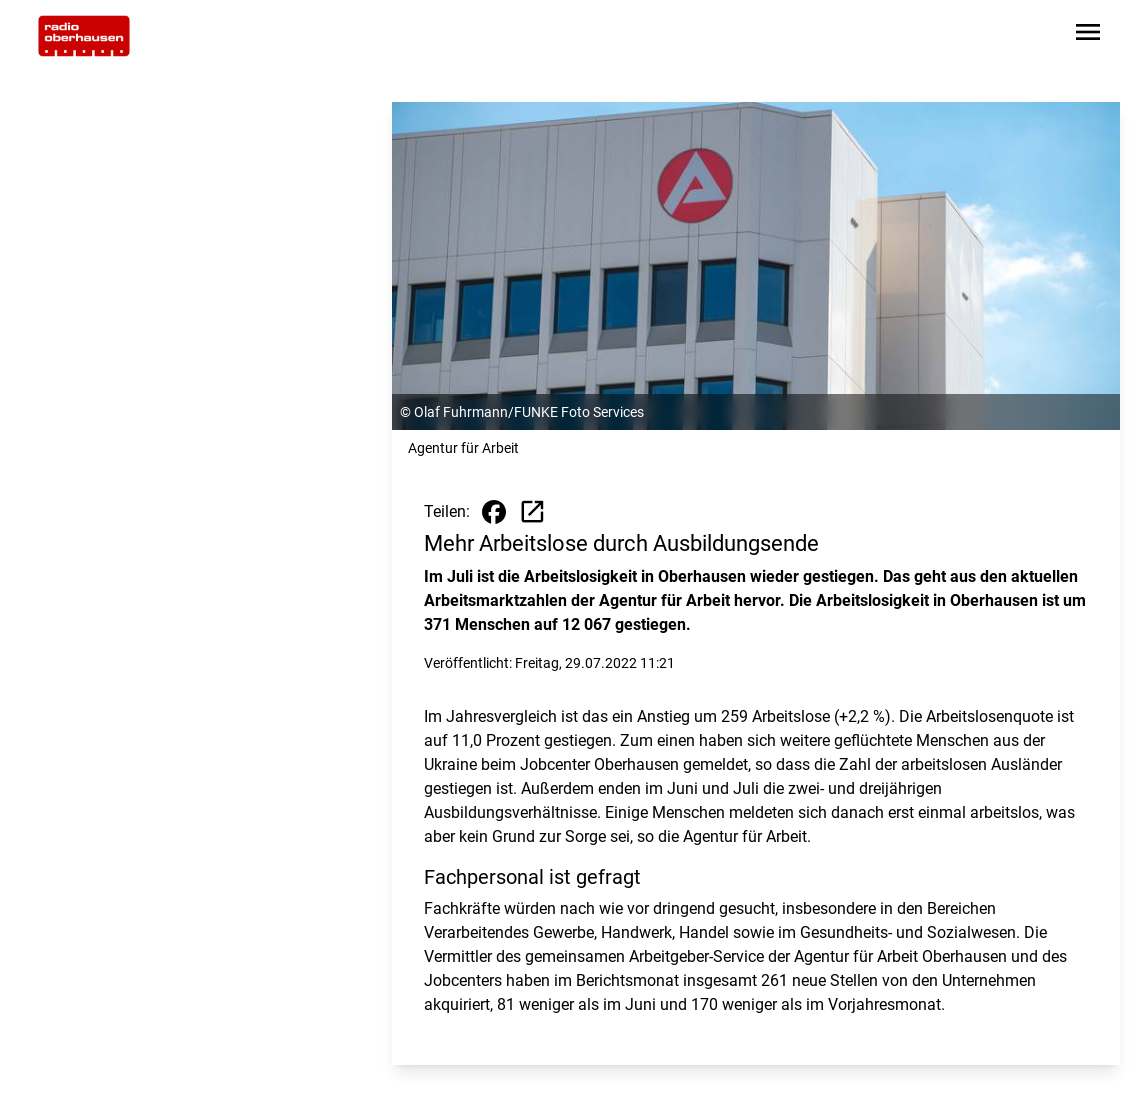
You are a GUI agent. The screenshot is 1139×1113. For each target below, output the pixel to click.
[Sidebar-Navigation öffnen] (1088, 35)
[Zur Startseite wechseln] (84, 36)
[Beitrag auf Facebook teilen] (494, 512)
